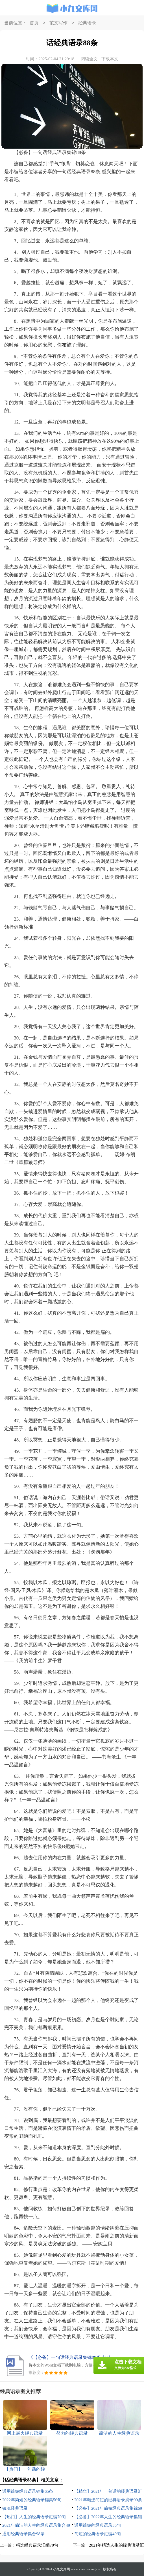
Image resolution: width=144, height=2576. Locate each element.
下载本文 (109, 59)
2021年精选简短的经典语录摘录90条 (108, 2500)
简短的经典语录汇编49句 (97, 2534)
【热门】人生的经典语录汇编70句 (34, 2517)
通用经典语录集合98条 (23, 2534)
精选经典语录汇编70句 (37, 2545)
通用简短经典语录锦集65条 (27, 2491)
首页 (34, 23)
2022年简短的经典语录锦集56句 (32, 2500)
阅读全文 (89, 59)
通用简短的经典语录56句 (97, 2525)
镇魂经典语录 (15, 2508)
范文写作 (58, 23)
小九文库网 (61, 2569)
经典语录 (87, 23)
